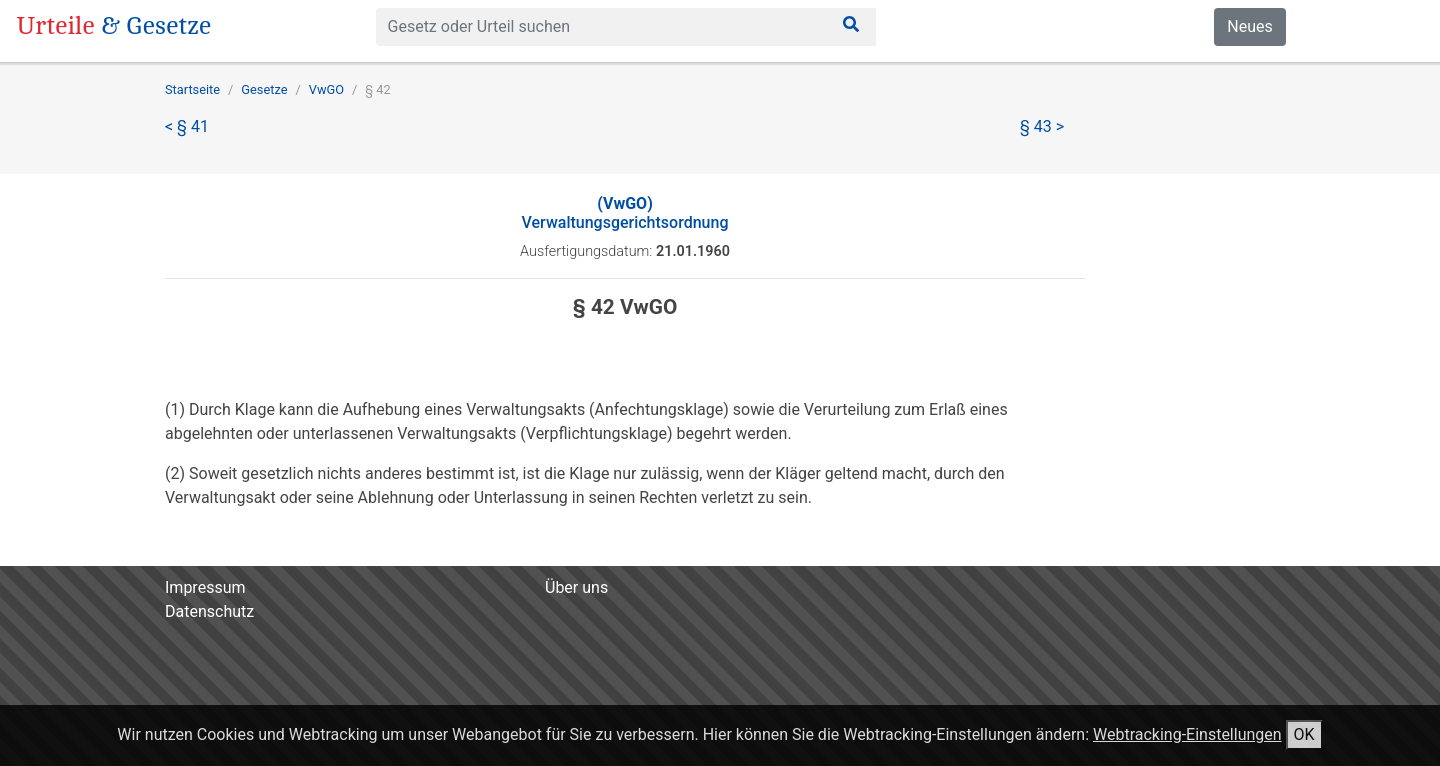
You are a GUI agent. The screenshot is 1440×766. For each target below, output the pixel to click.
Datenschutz (209, 611)
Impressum (205, 587)
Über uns (576, 587)
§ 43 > (1042, 126)
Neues (1249, 26)
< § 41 (187, 126)
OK (1304, 734)
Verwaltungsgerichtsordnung (625, 213)
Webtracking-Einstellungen (1187, 734)
